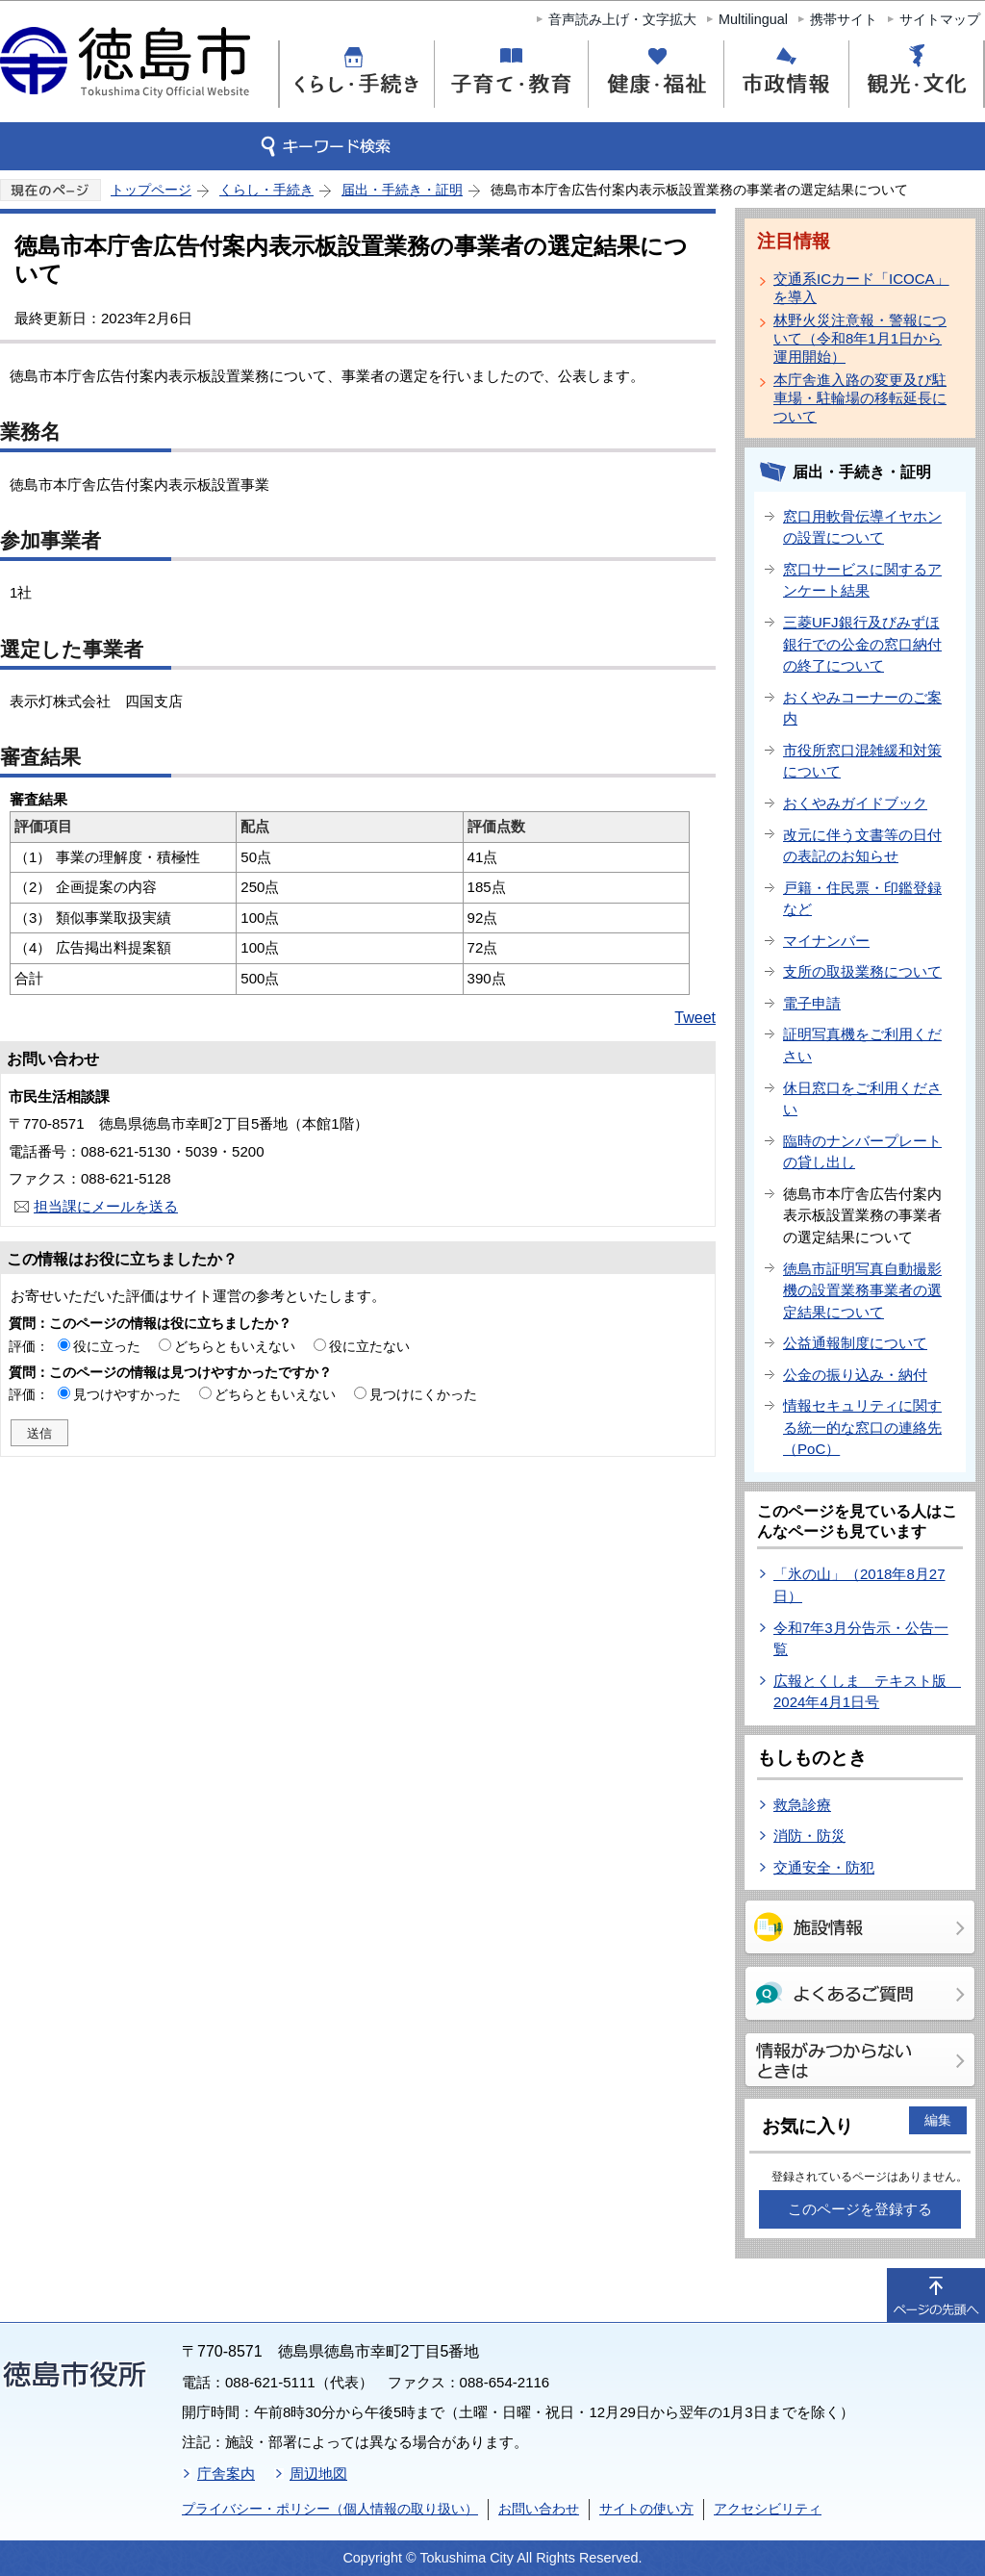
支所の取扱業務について (862, 971)
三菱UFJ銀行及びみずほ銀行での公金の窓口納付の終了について (862, 644)
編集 (937, 2120)
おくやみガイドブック (855, 803)
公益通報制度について (855, 1343)
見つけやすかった (127, 1394)
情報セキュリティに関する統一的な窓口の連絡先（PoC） (862, 1427)
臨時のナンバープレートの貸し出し (862, 1152)
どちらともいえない (234, 1346)
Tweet (695, 1017)
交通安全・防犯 (823, 1867)
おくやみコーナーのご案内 (862, 708)
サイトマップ (939, 19)
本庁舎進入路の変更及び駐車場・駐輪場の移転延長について (860, 397)
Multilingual (753, 19)
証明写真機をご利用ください (862, 1045)
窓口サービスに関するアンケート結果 (862, 580)
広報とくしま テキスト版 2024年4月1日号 (867, 1691)
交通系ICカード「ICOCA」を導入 (861, 287)
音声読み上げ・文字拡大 (622, 19)
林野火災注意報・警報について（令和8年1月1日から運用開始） (860, 338)
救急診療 (802, 1805)
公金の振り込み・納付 (855, 1374)
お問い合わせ (538, 2508)
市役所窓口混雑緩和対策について (862, 761)
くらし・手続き (266, 189)
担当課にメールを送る (106, 1206)
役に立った (106, 1346)
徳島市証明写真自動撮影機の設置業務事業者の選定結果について (862, 1290)
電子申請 (812, 1003)
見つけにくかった (423, 1394)
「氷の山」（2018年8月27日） (859, 1585)
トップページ (151, 189)
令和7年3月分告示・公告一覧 (860, 1639)
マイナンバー (826, 940)
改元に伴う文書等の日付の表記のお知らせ (862, 846)
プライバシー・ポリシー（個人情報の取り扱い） (330, 2508)
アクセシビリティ (767, 2508)
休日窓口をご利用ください (862, 1099)
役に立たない (369, 1346)
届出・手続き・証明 (402, 189)
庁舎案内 (226, 2473)
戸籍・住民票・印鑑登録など (862, 899)
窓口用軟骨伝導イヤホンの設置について (862, 527)
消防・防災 (809, 1835)
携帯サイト (843, 19)
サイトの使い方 (646, 2508)
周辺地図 (318, 2473)
